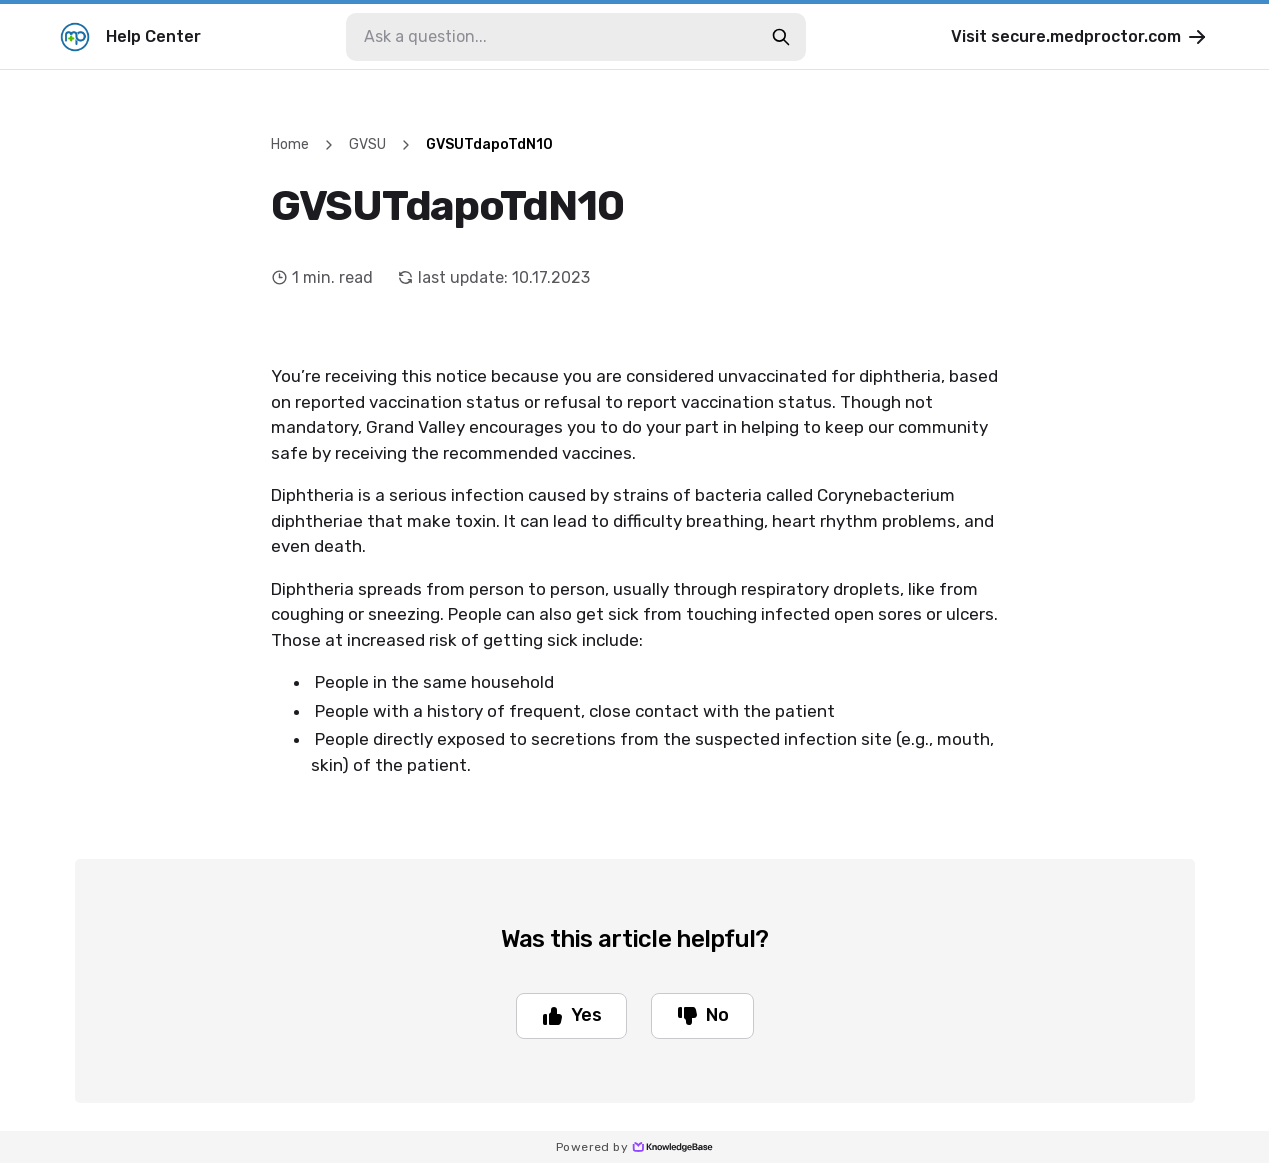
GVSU (367, 144)
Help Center (130, 37)
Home (290, 144)
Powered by (634, 1147)
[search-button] (781, 37)
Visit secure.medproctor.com (1080, 37)
